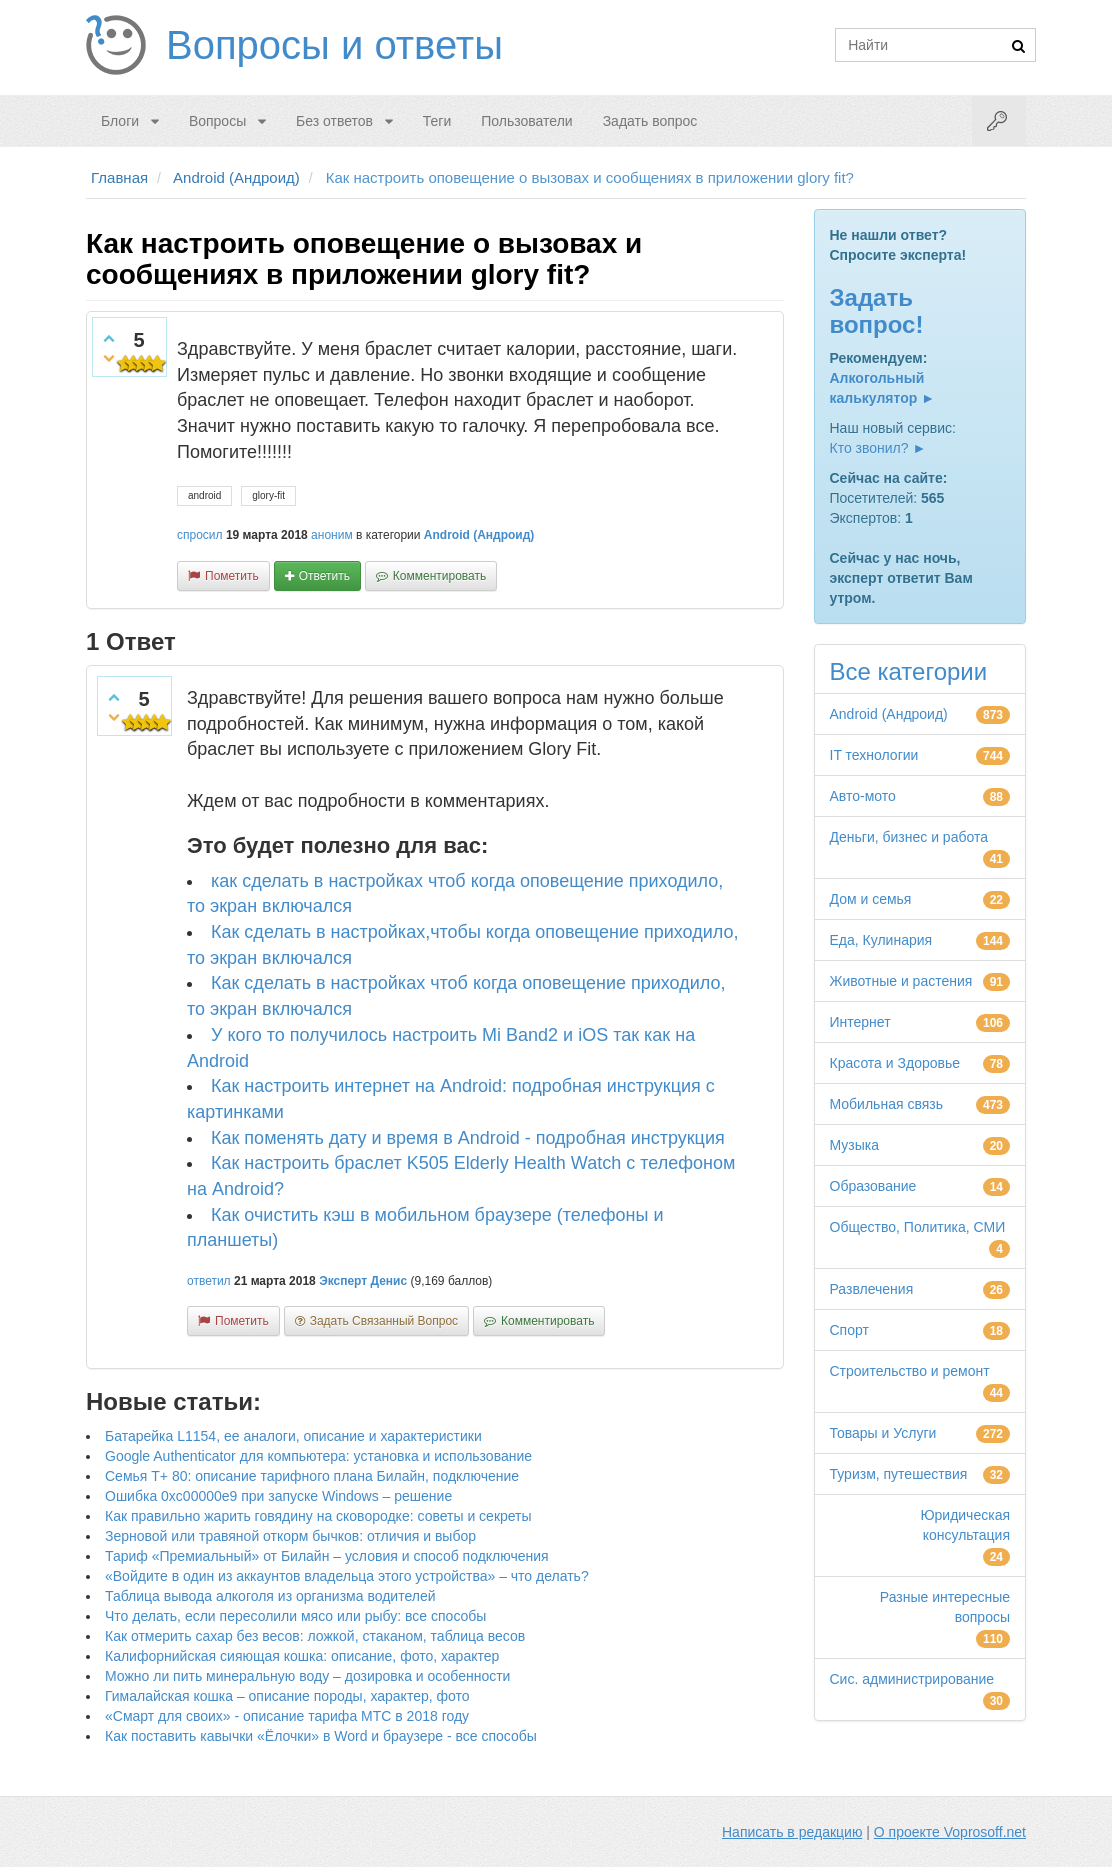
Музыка (855, 1145)
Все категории (909, 671)
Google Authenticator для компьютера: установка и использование (318, 1456)
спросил (200, 535)
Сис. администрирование (912, 1679)
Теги (437, 121)
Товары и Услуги (883, 1433)
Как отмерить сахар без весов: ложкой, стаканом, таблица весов (315, 1636)
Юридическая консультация (965, 1525)
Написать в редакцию (792, 1832)
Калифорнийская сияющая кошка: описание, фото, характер (302, 1656)
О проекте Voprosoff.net (950, 1832)
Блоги (120, 121)
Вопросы (217, 121)
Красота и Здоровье (895, 1063)
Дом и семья (871, 899)
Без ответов (334, 121)
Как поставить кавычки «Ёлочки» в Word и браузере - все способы (321, 1736)
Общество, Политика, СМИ (918, 1227)
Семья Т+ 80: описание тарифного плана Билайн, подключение (312, 1476)
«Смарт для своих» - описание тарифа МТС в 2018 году (287, 1716)
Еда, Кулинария (881, 940)
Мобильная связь (886, 1104)
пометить (232, 576)
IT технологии (874, 755)
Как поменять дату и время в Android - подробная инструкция (468, 1138)
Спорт (849, 1330)
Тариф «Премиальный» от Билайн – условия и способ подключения (327, 1556)
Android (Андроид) (479, 535)
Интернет (860, 1022)
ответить (324, 576)
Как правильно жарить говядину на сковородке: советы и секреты (318, 1516)
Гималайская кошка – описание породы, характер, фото (287, 1696)
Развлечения (872, 1289)
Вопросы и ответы (334, 45)
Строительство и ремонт (910, 1371)
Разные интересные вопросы (945, 1607)
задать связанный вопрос (384, 1321)
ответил (209, 1281)
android (204, 495)
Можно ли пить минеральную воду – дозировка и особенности (307, 1676)
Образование (873, 1186)
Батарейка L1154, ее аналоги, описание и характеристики (293, 1436)
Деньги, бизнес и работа (909, 837)
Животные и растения (901, 981)
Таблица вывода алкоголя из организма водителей (270, 1596)
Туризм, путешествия (899, 1474)
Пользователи (526, 121)
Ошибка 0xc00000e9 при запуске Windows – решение (278, 1496)
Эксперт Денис (363, 1281)
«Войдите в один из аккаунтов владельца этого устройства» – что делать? (347, 1576)
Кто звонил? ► (878, 448)
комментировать (439, 576)
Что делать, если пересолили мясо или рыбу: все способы (295, 1616)
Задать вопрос (650, 121)
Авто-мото (863, 796)
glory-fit (268, 495)
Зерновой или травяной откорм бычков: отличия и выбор (290, 1536)
